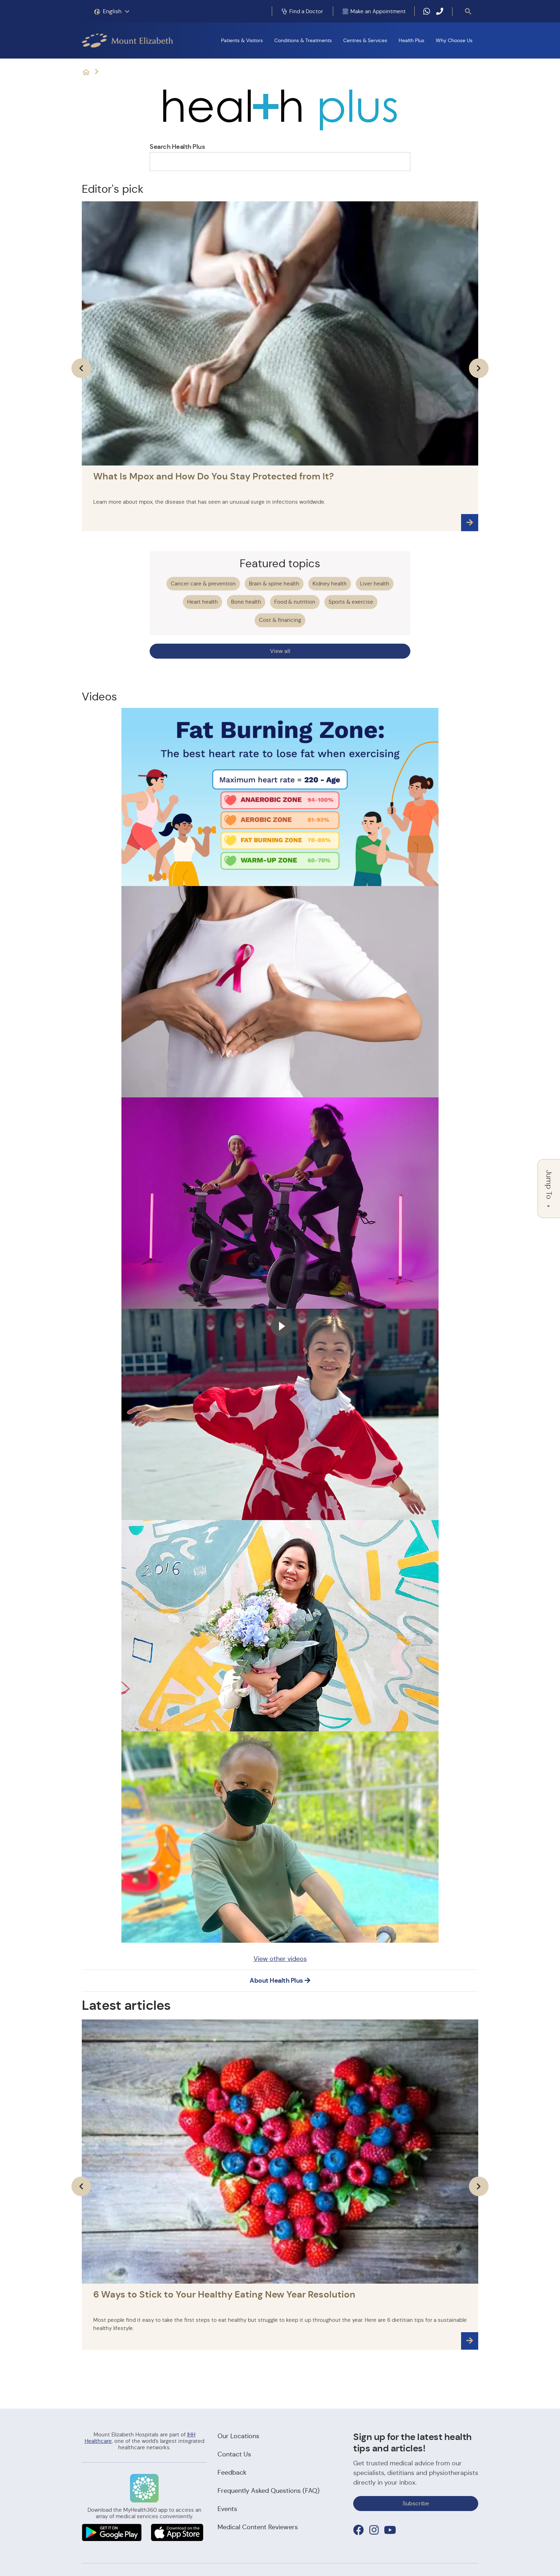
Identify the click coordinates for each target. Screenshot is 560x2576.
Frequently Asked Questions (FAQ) (269, 2491)
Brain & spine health (274, 583)
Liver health (374, 583)
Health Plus (411, 40)
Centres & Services (365, 40)
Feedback (232, 2472)
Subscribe (415, 2503)
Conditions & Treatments (303, 40)
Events (227, 2509)
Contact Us (234, 2454)
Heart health (202, 601)
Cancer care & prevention (203, 583)
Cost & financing (280, 620)
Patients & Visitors (242, 40)
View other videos (280, 1959)
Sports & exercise (351, 601)
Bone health (246, 601)
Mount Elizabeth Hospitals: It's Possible (86, 72)
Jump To (549, 1188)
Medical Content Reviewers (258, 2527)
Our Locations (238, 2436)
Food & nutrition (294, 601)
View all (280, 651)
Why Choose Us (454, 40)
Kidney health (329, 583)
